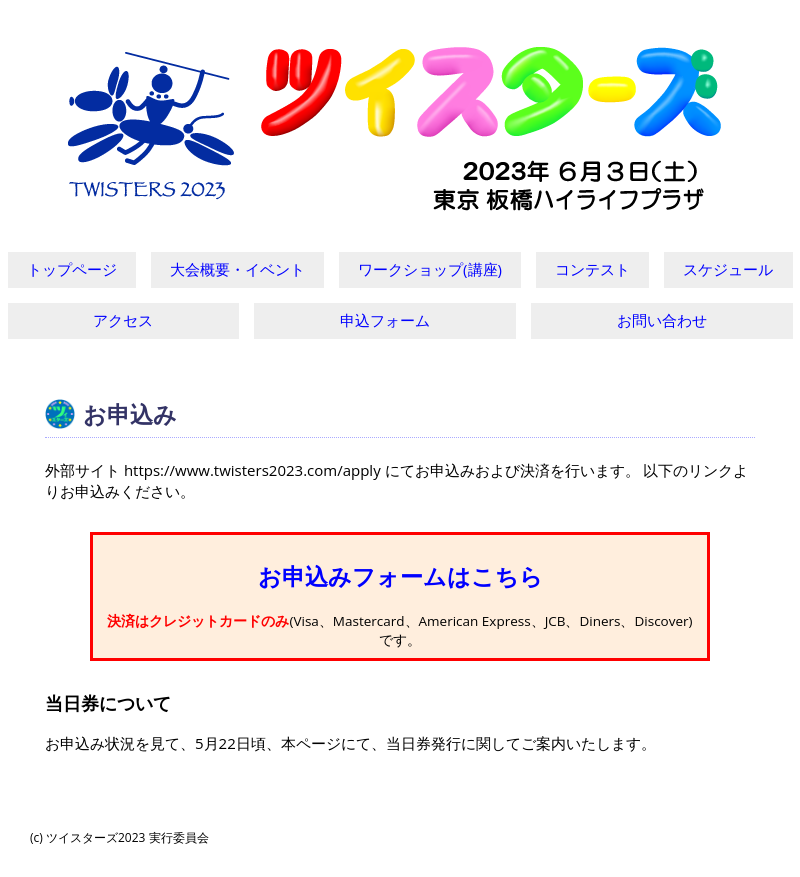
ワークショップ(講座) (430, 269)
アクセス (123, 320)
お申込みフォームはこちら (400, 576)
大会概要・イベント (237, 269)
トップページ (72, 269)
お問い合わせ (662, 320)
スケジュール (728, 269)
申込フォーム (385, 320)
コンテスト (592, 269)
